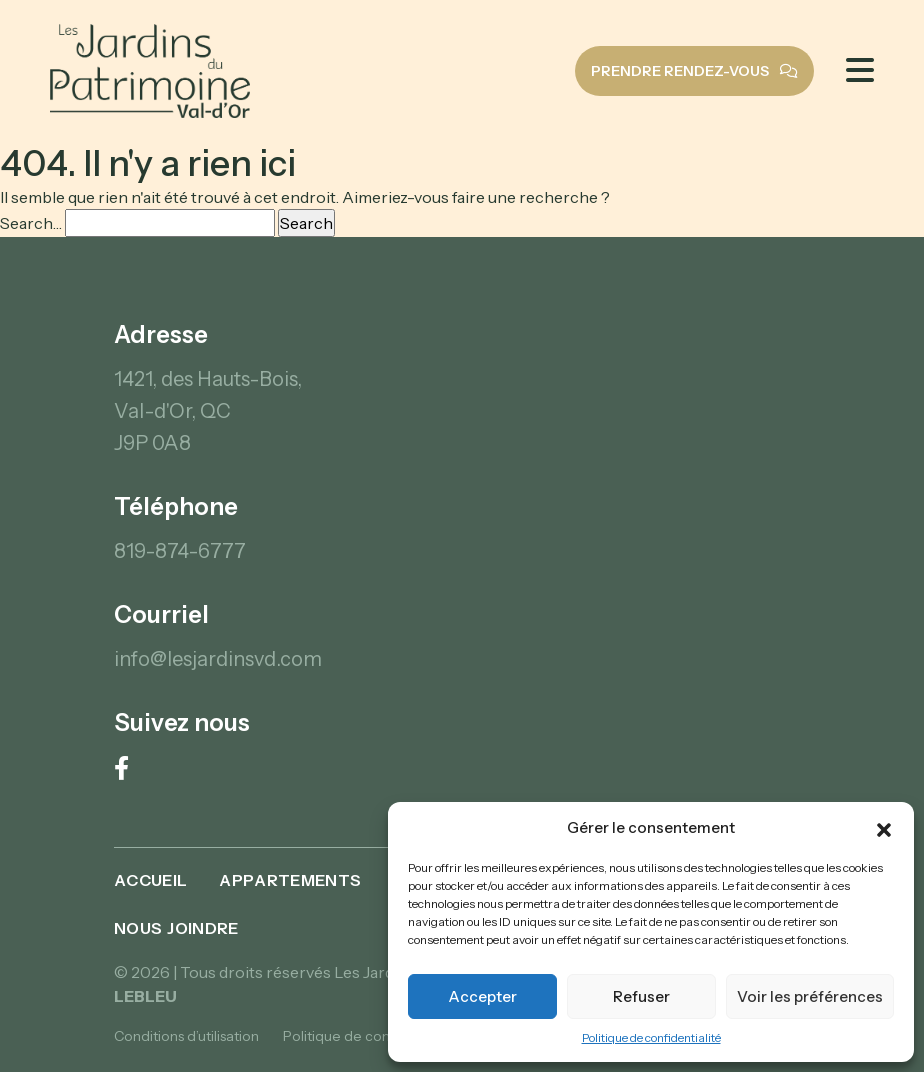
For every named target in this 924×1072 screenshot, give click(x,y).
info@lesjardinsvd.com (218, 659)
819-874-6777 (180, 551)
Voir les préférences (810, 996)
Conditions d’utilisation (186, 1036)
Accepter (482, 996)
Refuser (641, 996)
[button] (884, 828)
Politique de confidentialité (651, 1037)
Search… (31, 223)
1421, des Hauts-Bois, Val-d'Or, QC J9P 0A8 (208, 411)
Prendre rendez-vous (694, 71)
